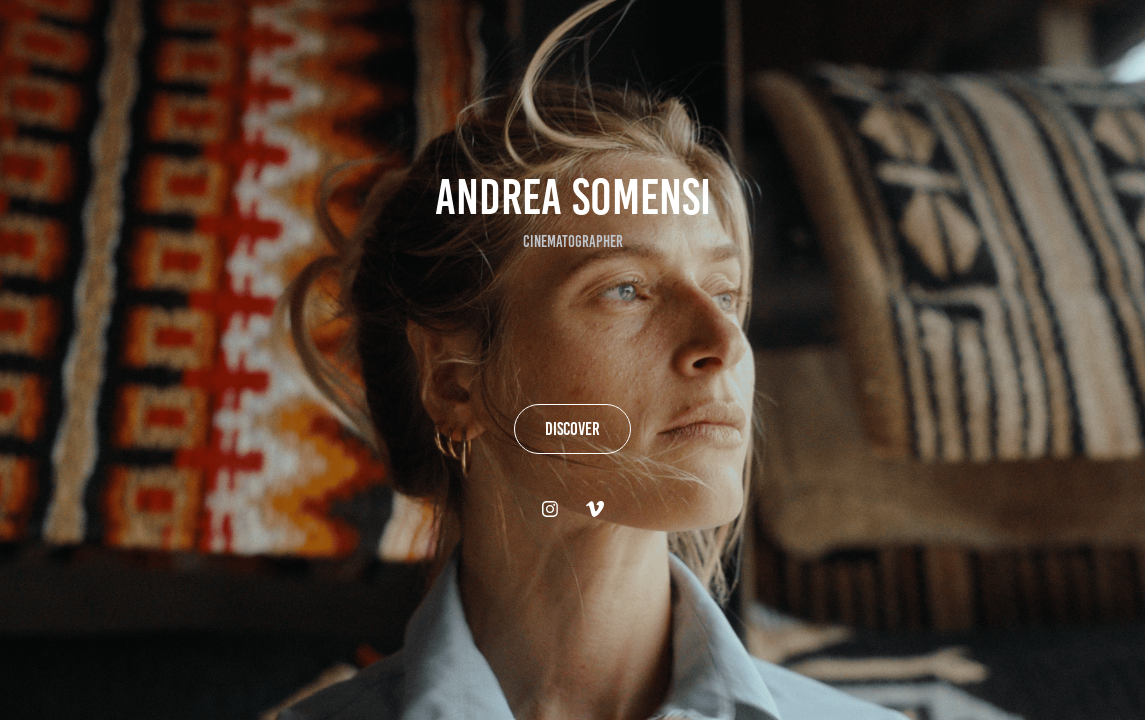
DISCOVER (572, 429)
